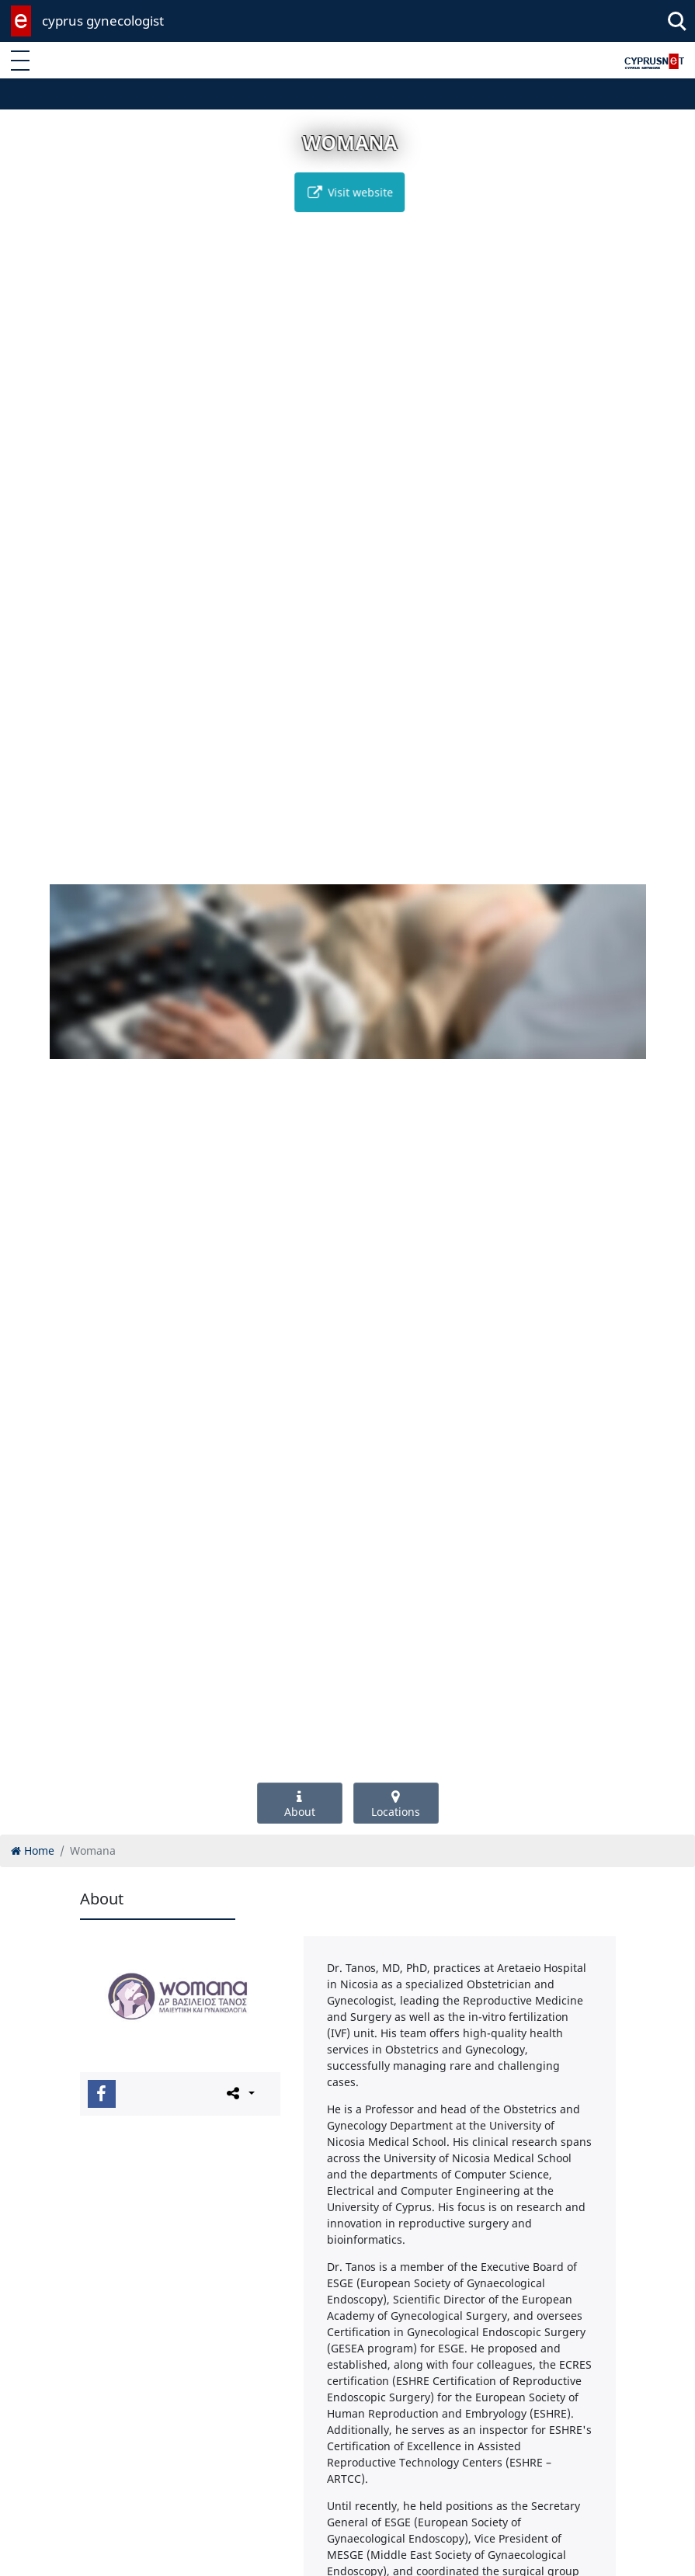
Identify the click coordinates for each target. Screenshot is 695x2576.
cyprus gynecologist (103, 21)
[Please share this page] (239, 2093)
